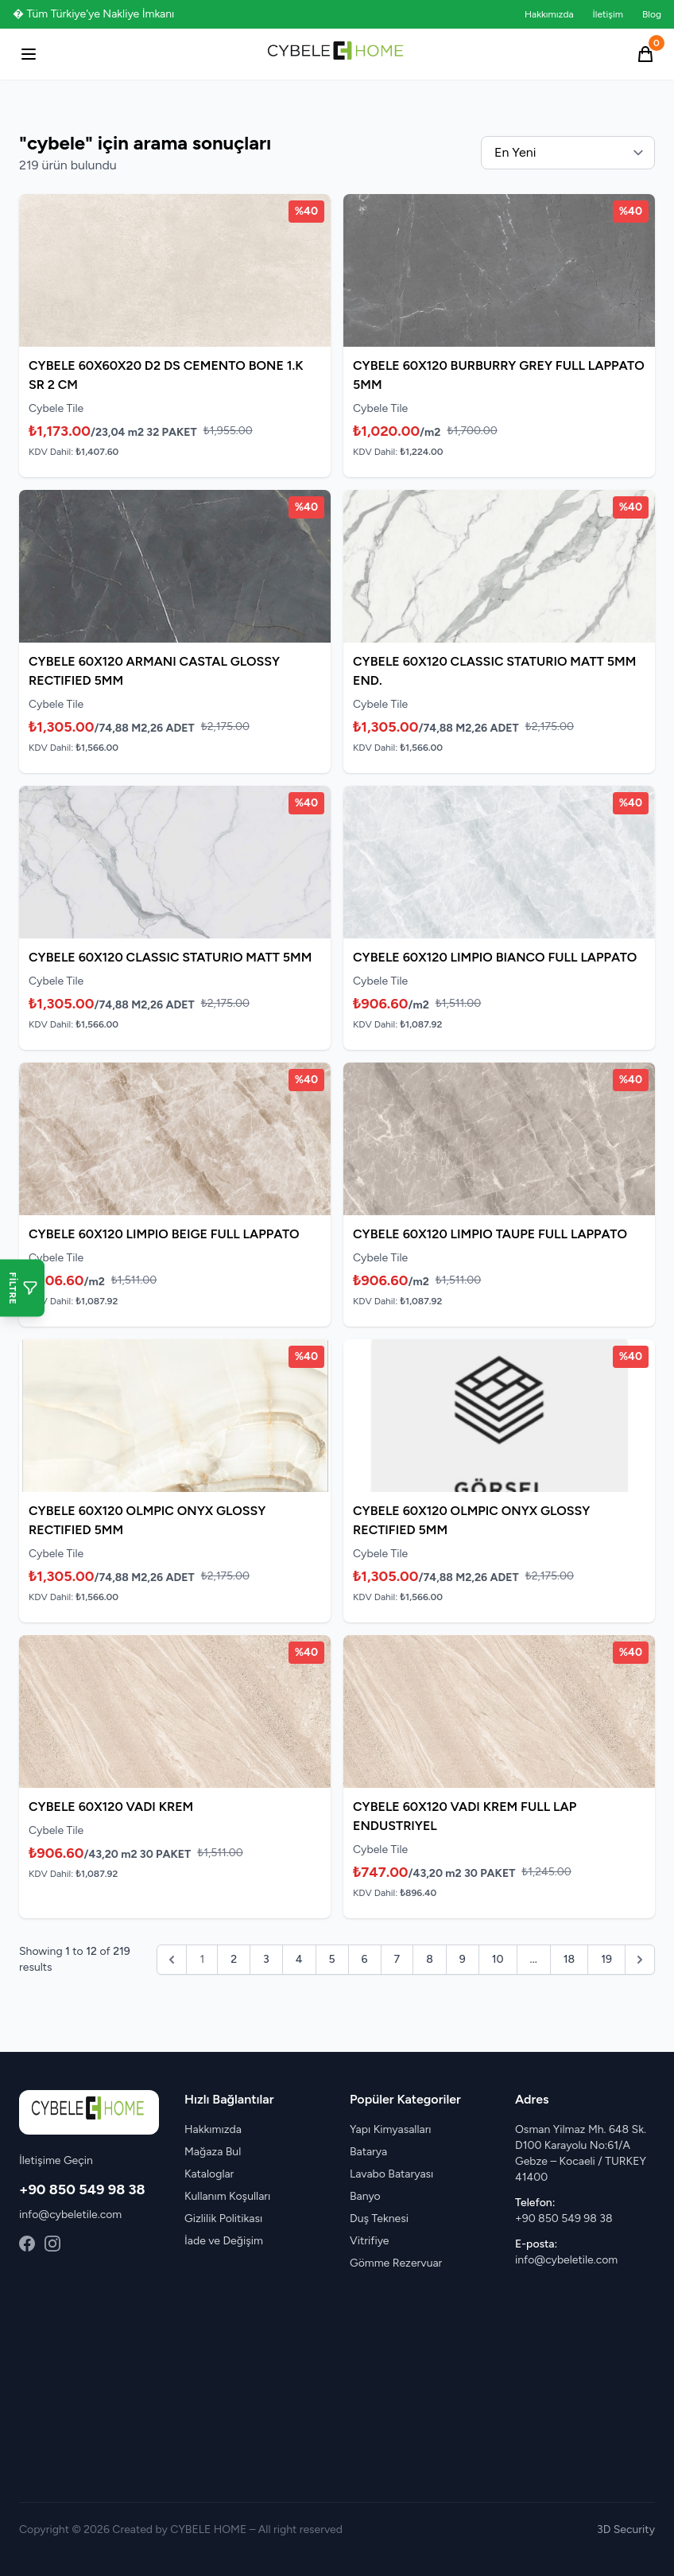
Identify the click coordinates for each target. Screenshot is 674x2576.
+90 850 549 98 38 (82, 2189)
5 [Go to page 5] (332, 1959)
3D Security (626, 2529)
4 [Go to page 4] (299, 1959)
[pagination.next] (640, 1960)
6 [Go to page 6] (365, 1959)
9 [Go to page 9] (462, 1959)
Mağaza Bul (212, 2151)
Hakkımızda (549, 14)
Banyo (365, 2196)
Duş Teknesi (379, 2218)
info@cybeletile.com (70, 2214)
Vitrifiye (369, 2241)
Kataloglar (209, 2174)
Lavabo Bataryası (391, 2174)
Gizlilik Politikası (223, 2218)
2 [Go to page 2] (233, 1959)
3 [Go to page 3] (266, 1959)
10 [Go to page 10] (498, 1959)
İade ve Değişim (223, 2241)
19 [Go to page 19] (606, 1959)
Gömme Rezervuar (396, 2263)
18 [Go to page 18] (569, 1959)
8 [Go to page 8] (429, 1959)
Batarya (368, 2151)
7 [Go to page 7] (397, 1959)
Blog (651, 14)
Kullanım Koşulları (227, 2196)
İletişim (608, 14)
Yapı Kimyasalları (391, 2129)
